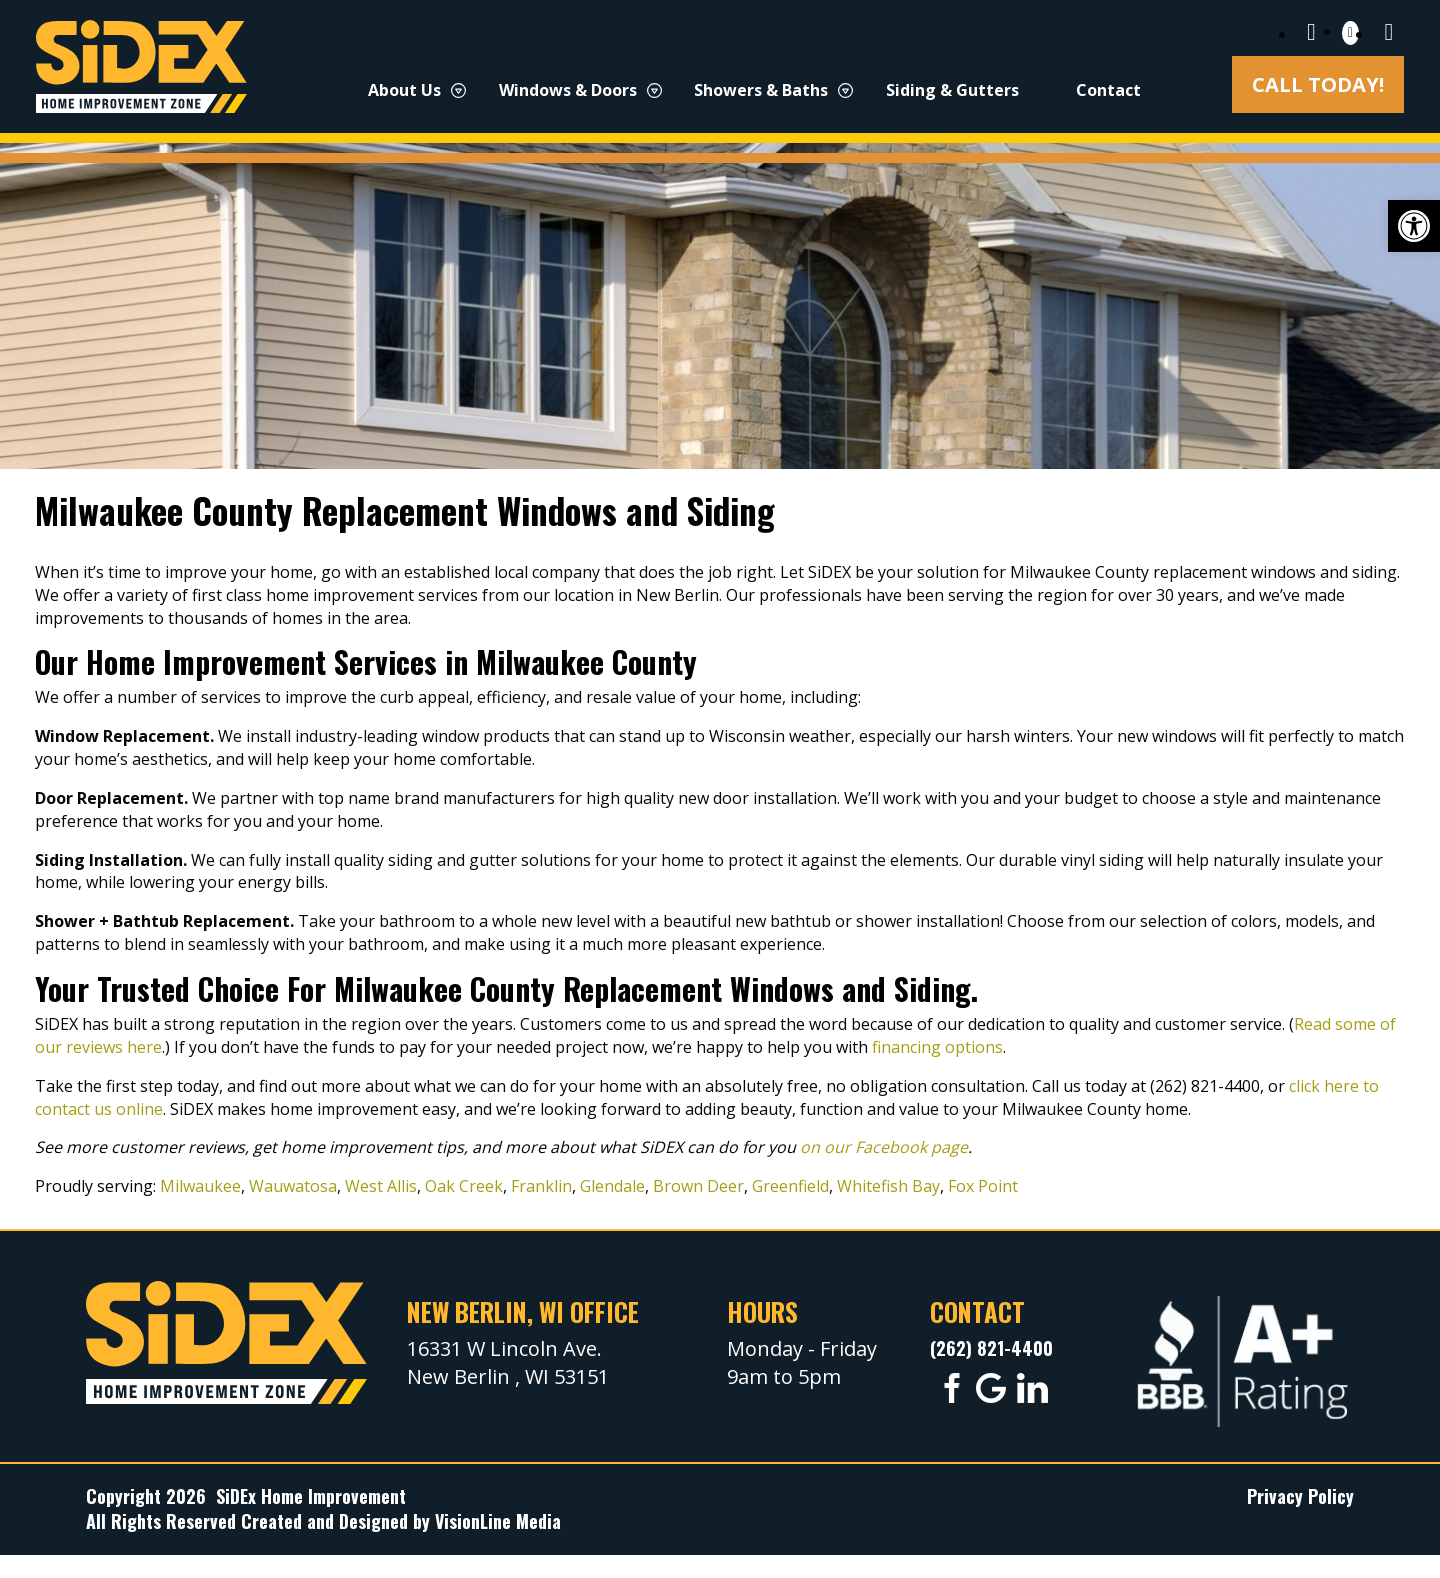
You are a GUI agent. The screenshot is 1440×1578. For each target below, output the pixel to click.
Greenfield (790, 1186)
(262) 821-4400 (991, 1348)
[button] (1414, 226)
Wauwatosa (293, 1186)
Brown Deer (698, 1186)
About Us (404, 90)
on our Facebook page (884, 1147)
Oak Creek (464, 1186)
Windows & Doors (568, 90)
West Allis (381, 1186)
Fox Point (983, 1186)
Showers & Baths (761, 90)
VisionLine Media (498, 1521)
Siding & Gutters (952, 90)
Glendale (612, 1186)
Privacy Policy (1300, 1496)
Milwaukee (200, 1186)
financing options (937, 1047)
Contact (1108, 90)
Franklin (541, 1186)
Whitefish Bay (888, 1186)
